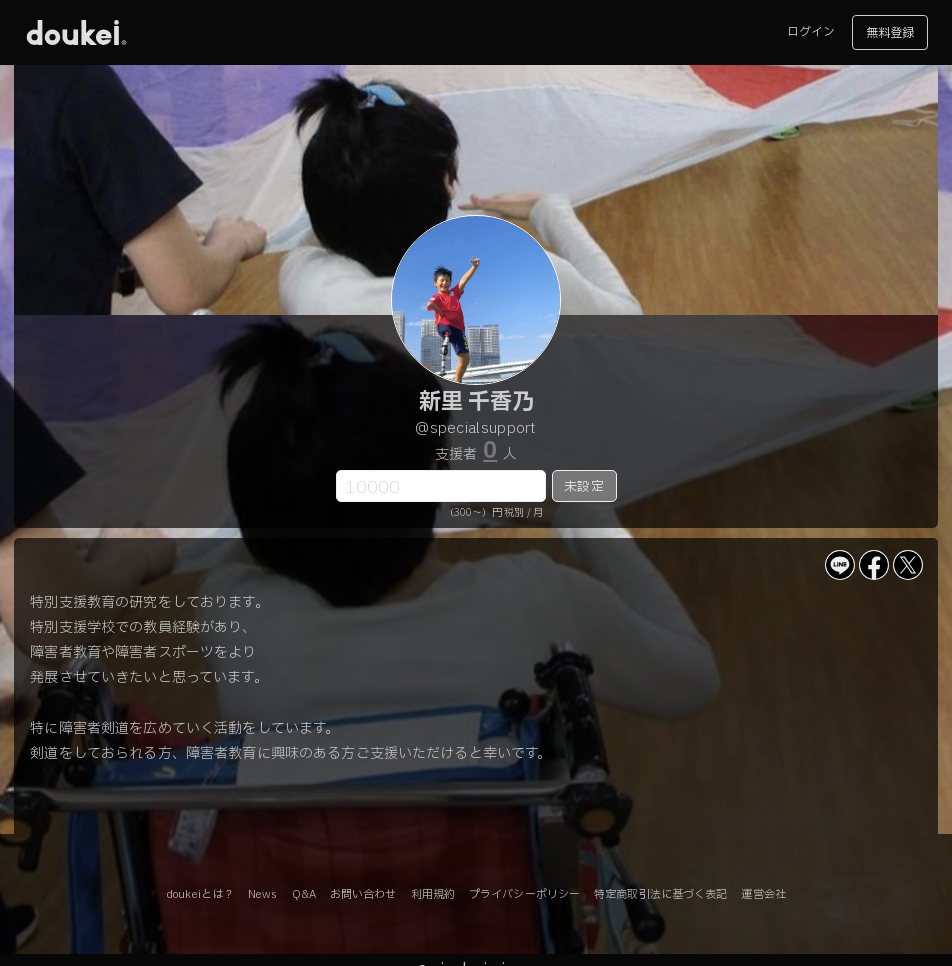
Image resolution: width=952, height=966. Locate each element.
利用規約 (433, 894)
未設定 (583, 487)
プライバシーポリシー (524, 894)
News (262, 894)
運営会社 (763, 894)
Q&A (304, 894)
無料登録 (890, 33)
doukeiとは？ (200, 894)
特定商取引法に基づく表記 (660, 894)
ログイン (811, 32)
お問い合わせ (363, 894)
